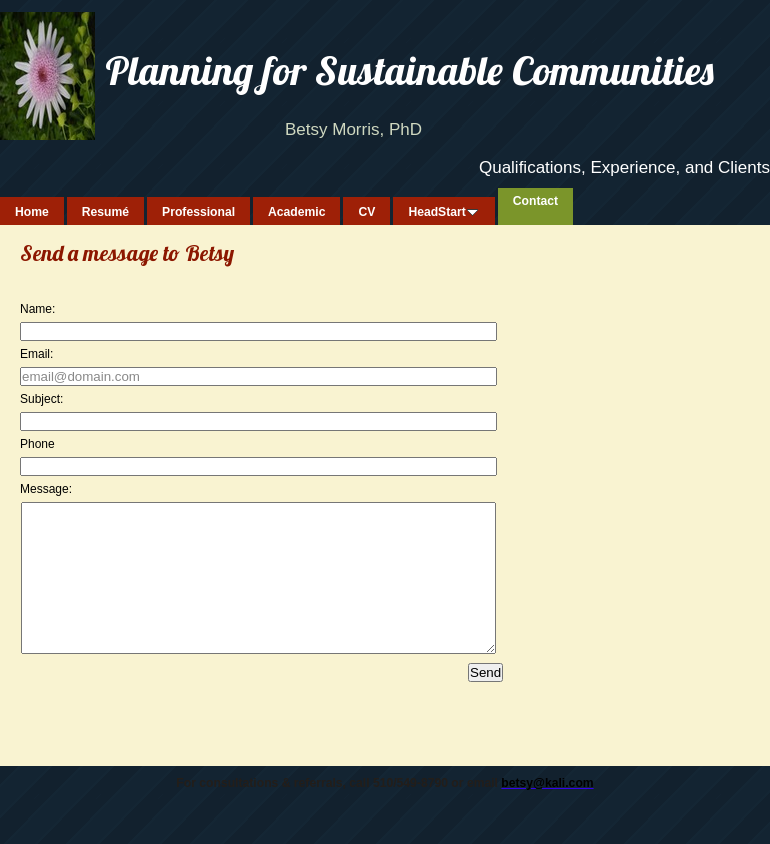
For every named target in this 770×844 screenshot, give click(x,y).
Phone (37, 444)
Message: (46, 489)
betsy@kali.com (547, 813)
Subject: (41, 399)
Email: (36, 354)
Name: (37, 309)
